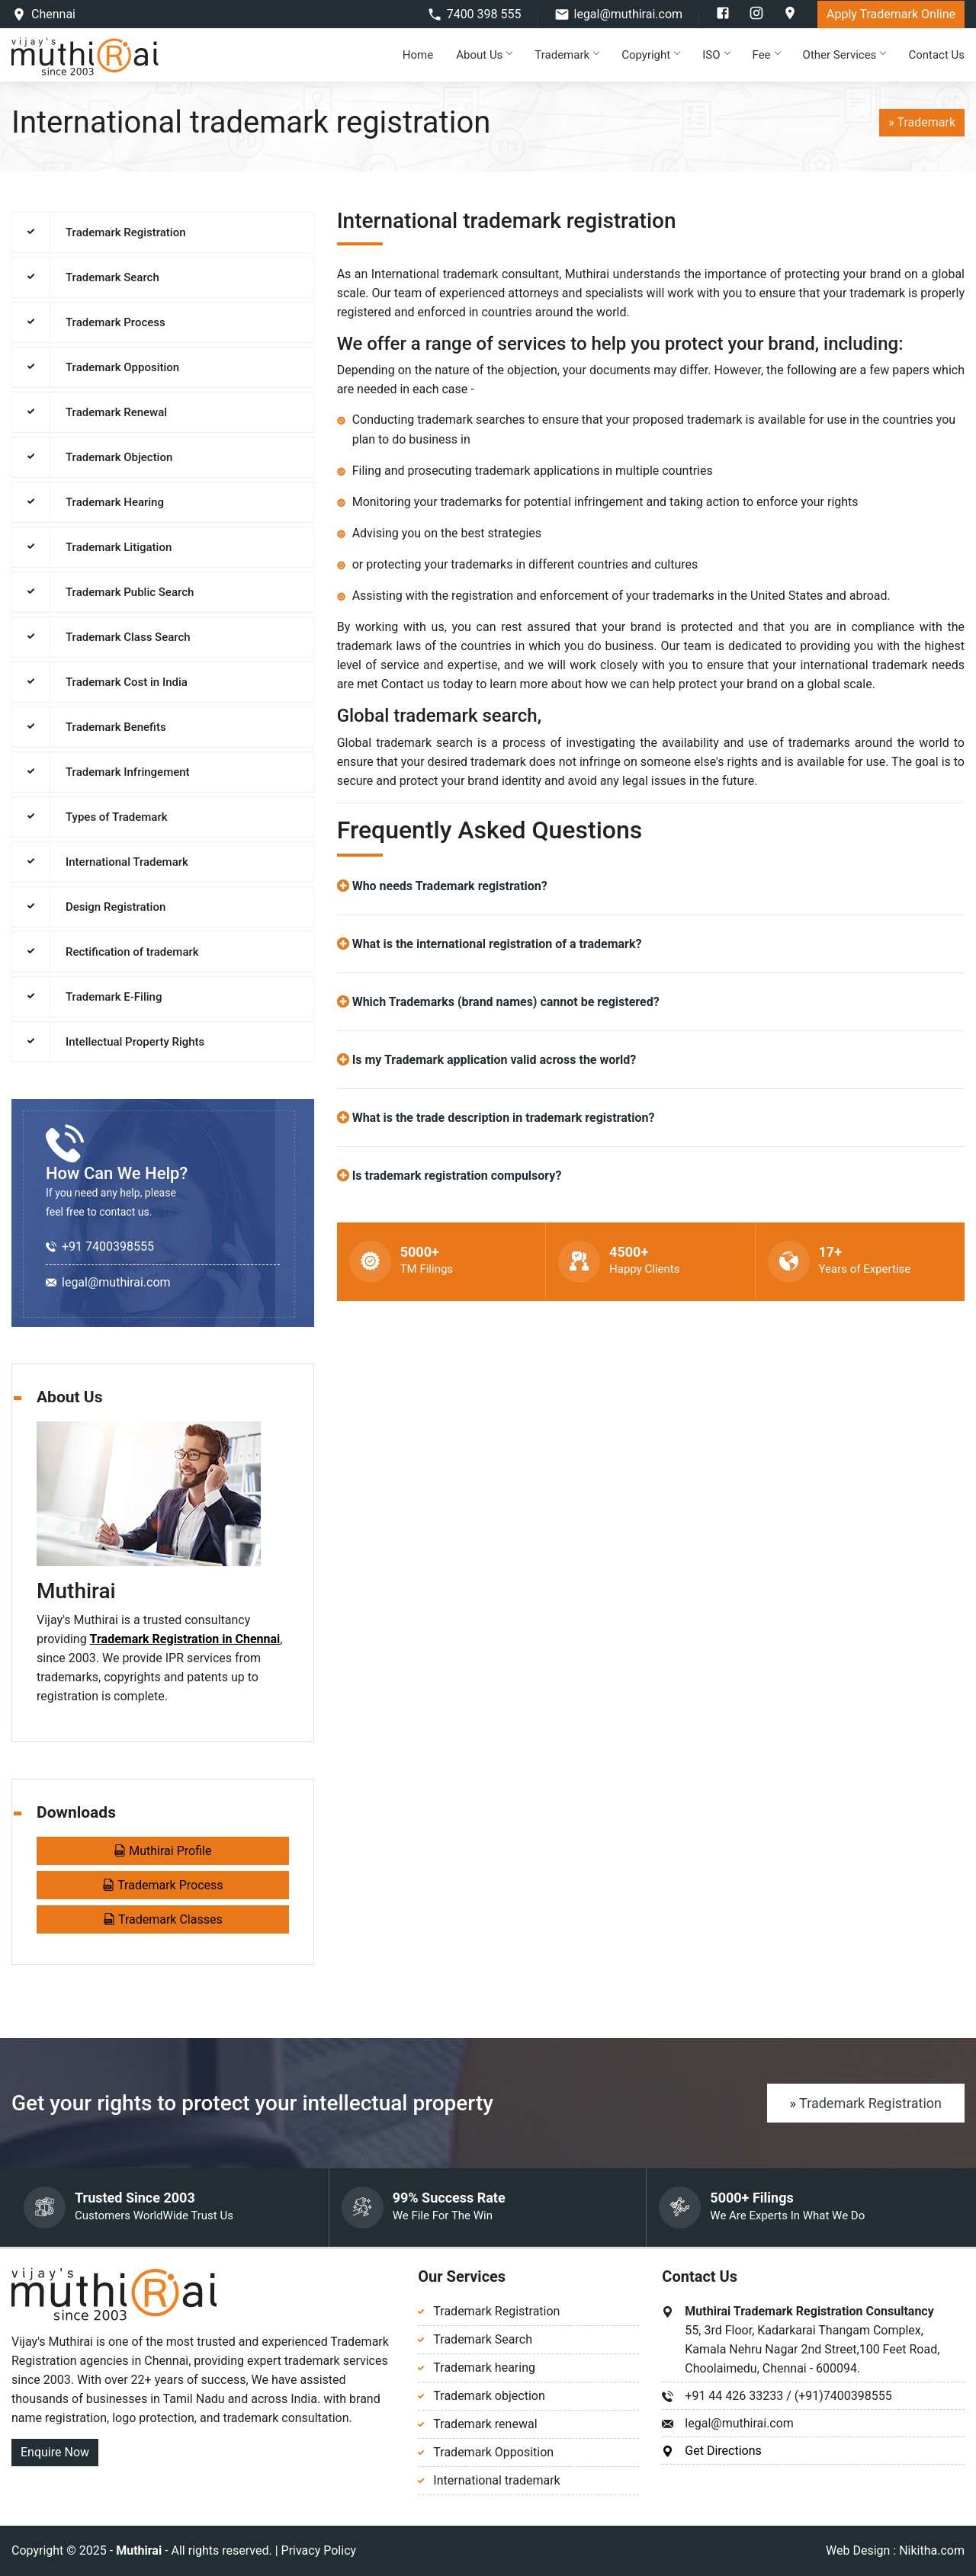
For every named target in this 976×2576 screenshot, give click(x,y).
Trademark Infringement (128, 772)
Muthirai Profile (162, 1851)
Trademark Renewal (116, 412)
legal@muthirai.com (628, 14)
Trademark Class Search (128, 637)
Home (418, 55)
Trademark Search (112, 277)
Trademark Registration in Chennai (185, 1639)
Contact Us (936, 55)
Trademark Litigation (119, 547)
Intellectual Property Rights (135, 1042)
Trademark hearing (484, 2367)
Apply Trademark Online (891, 14)
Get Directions (723, 2450)
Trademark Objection (119, 457)
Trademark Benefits (116, 727)
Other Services (844, 55)
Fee (766, 55)
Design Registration (115, 907)
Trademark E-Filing (114, 997)
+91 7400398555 (108, 1246)
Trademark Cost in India (127, 682)
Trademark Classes (163, 1919)
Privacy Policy (319, 2550)
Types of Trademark (117, 817)
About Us (484, 55)
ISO (715, 55)
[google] (790, 16)
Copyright (650, 55)
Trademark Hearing (115, 502)
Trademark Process (115, 322)
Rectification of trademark (132, 952)
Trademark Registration (126, 232)
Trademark (567, 55)
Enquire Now (55, 2452)
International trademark (496, 2480)
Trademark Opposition (122, 367)
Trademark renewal (485, 2424)
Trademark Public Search (130, 592)
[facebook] (724, 16)
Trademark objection (488, 2396)
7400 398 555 (484, 14)
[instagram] (758, 16)
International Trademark (127, 862)
